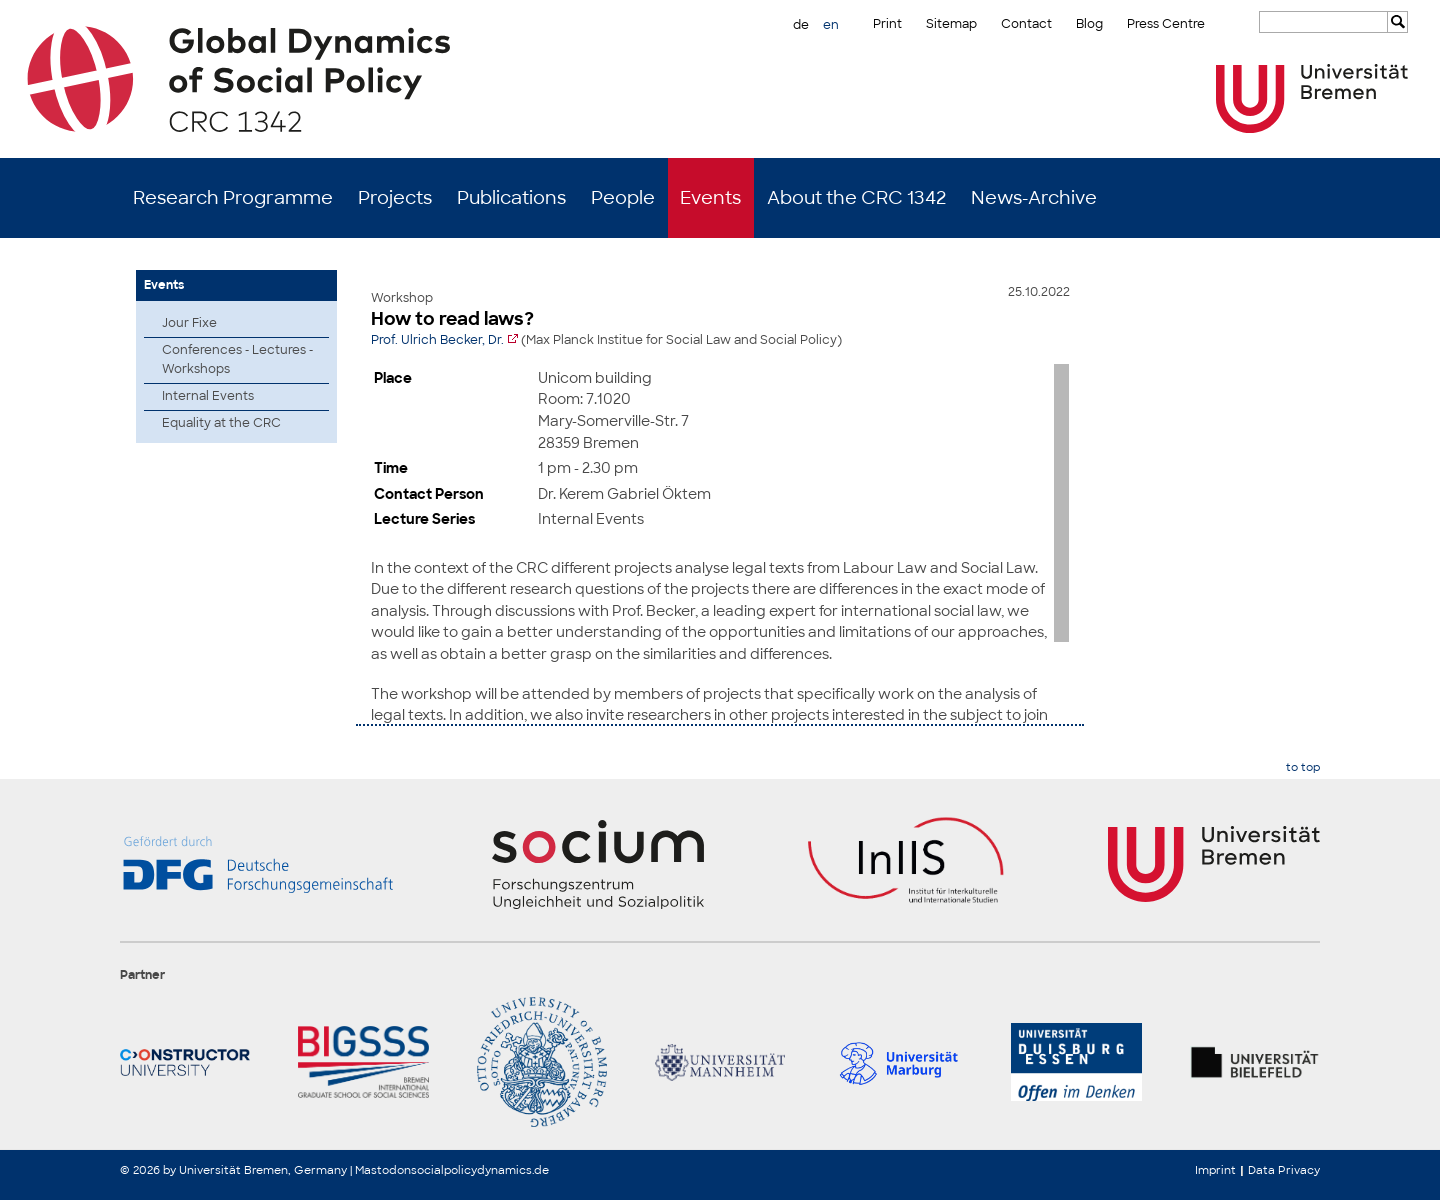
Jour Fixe (189, 323)
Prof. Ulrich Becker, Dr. (437, 340)
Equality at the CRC (221, 423)
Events (710, 198)
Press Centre (1166, 24)
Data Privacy (1284, 1170)
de (801, 25)
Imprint (1215, 1170)
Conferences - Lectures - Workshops (237, 359)
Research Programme (233, 198)
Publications (511, 198)
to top (1303, 767)
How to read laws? (452, 319)
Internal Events (208, 396)
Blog (1089, 24)
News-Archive (1034, 198)
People (623, 198)
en (831, 25)
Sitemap (951, 24)
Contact (1026, 24)
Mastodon (383, 1170)
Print (887, 24)
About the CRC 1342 (856, 198)
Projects (395, 198)
